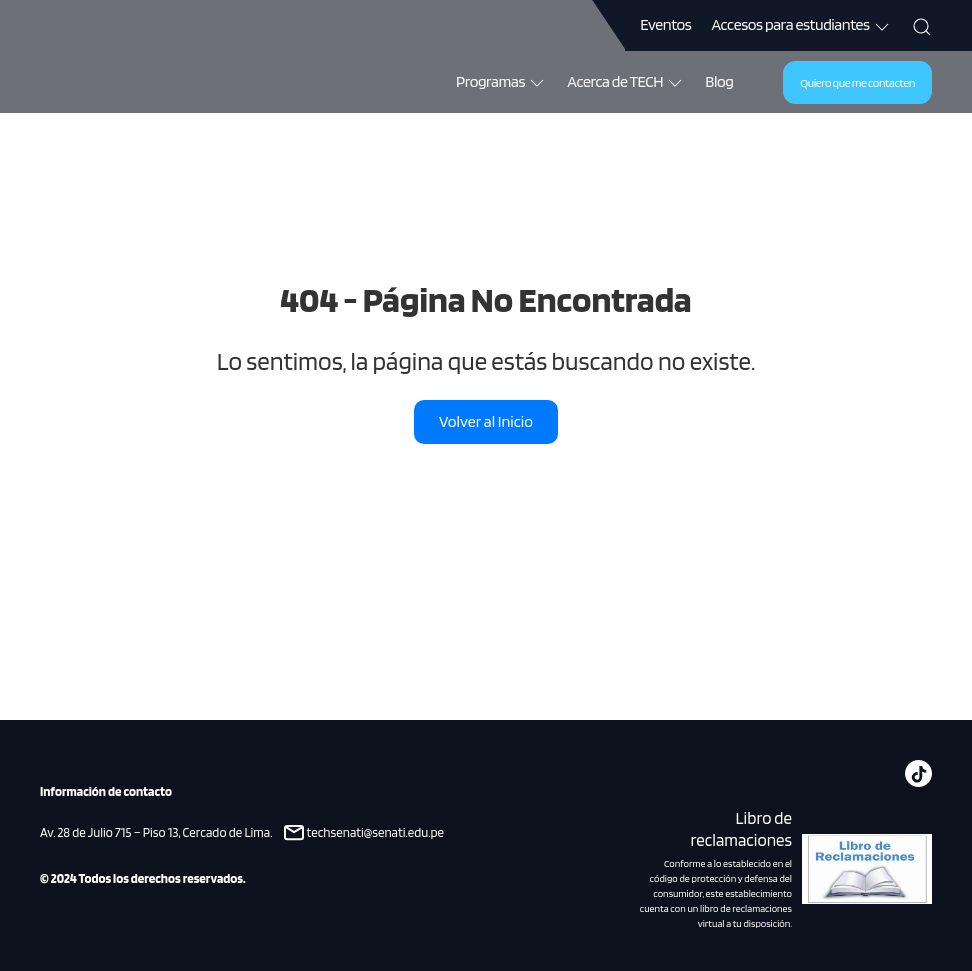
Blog (719, 81)
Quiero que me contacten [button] (857, 82)
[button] (922, 24)
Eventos (665, 24)
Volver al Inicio (486, 421)
